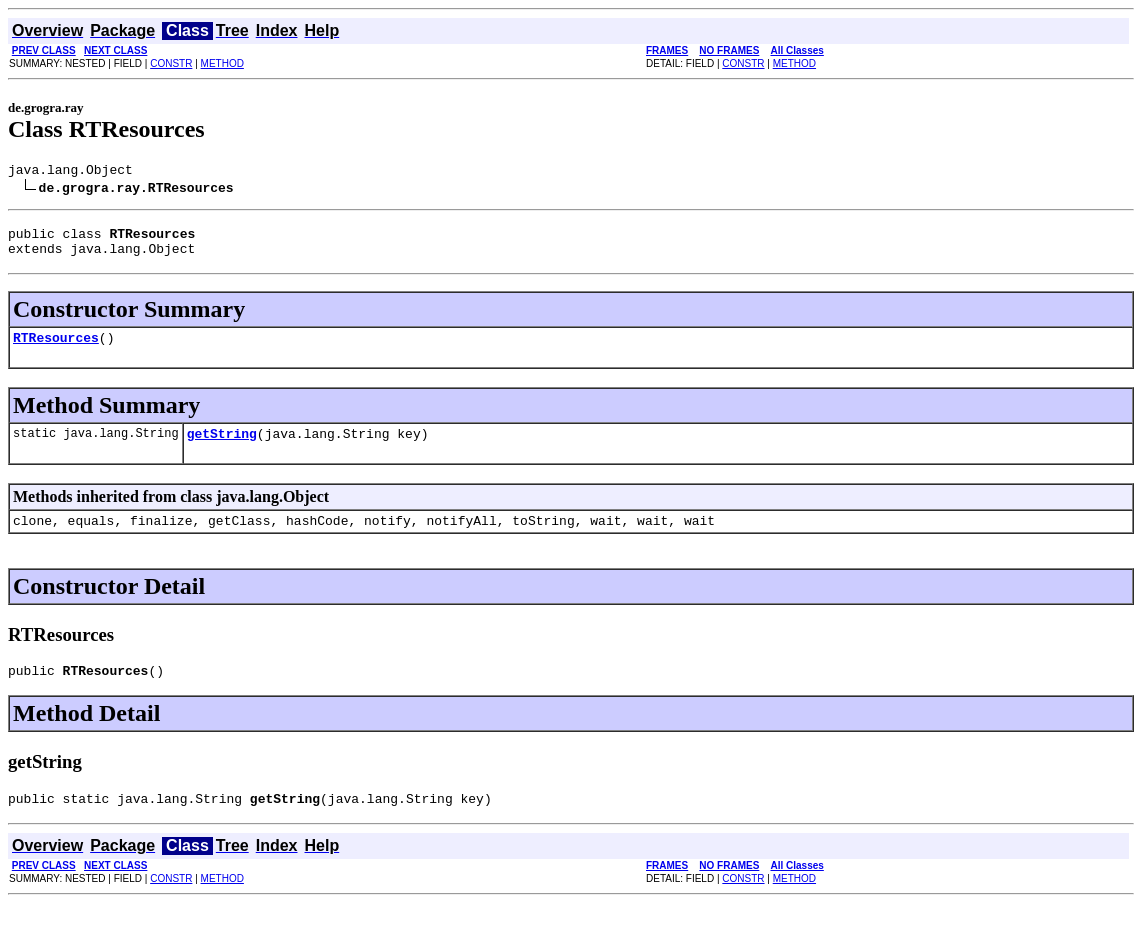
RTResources (56, 349)
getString (222, 448)
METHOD (222, 63)
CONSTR (171, 63)
